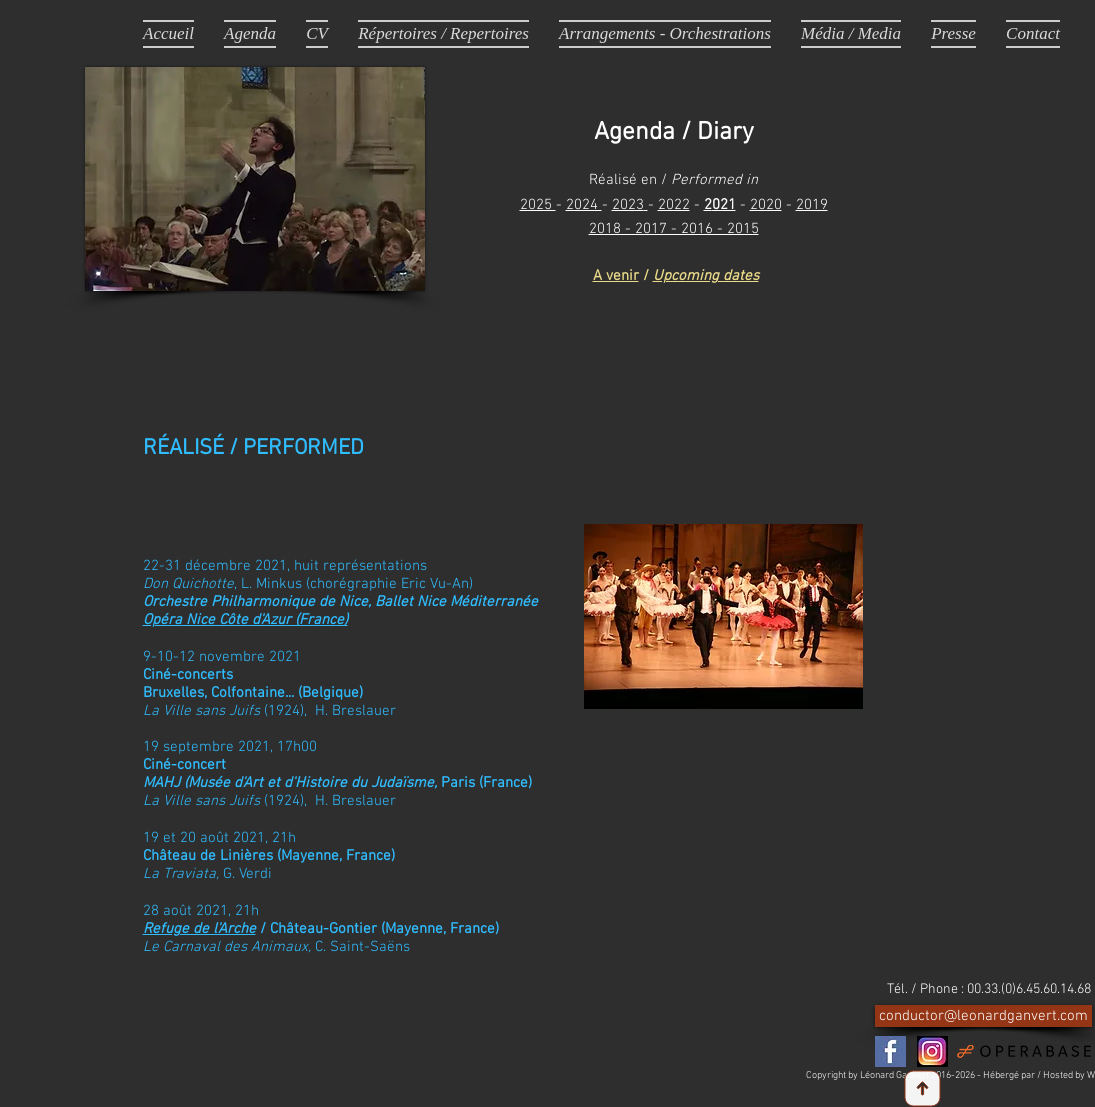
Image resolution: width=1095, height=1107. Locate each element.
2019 (812, 205)
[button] (851, 33)
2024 (584, 205)
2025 (538, 205)
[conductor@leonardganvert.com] (983, 1016)
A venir (616, 276)
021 (724, 205)
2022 (674, 205)
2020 (766, 205)
